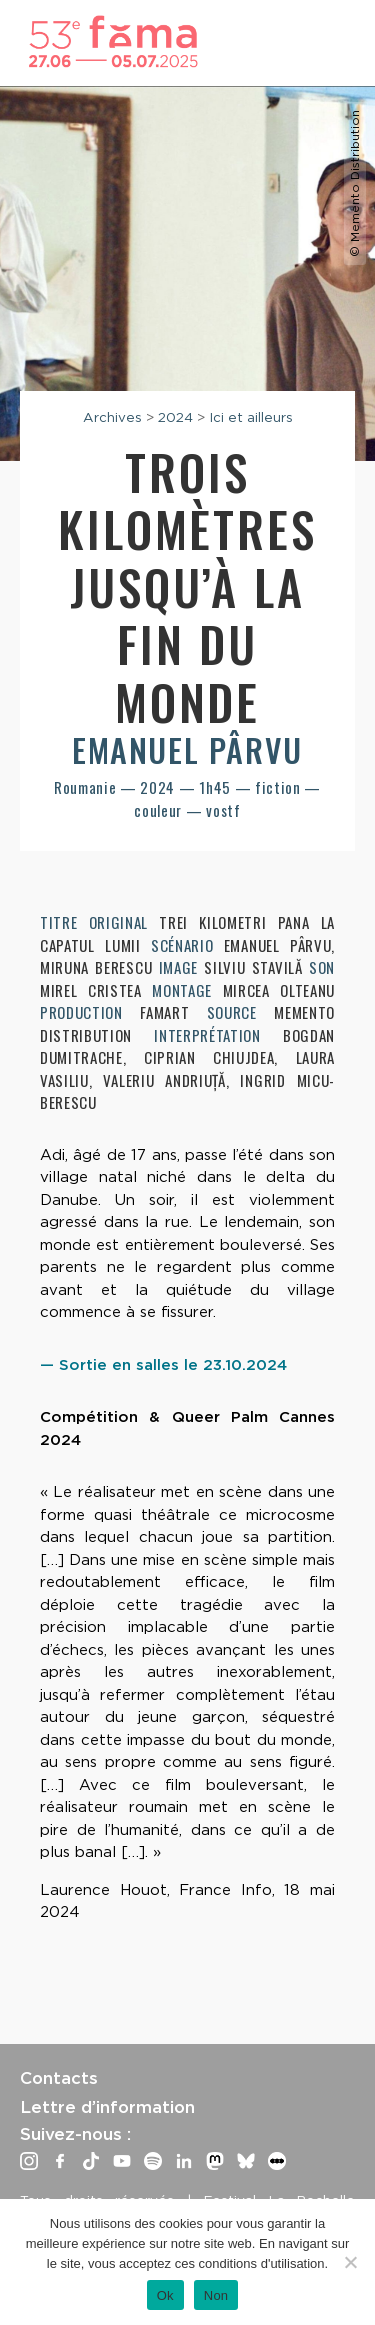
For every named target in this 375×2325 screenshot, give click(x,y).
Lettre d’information (107, 2107)
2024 (175, 417)
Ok (165, 2295)
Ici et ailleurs (251, 417)
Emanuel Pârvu (187, 749)
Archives (112, 417)
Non (216, 2295)
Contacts (59, 2078)
